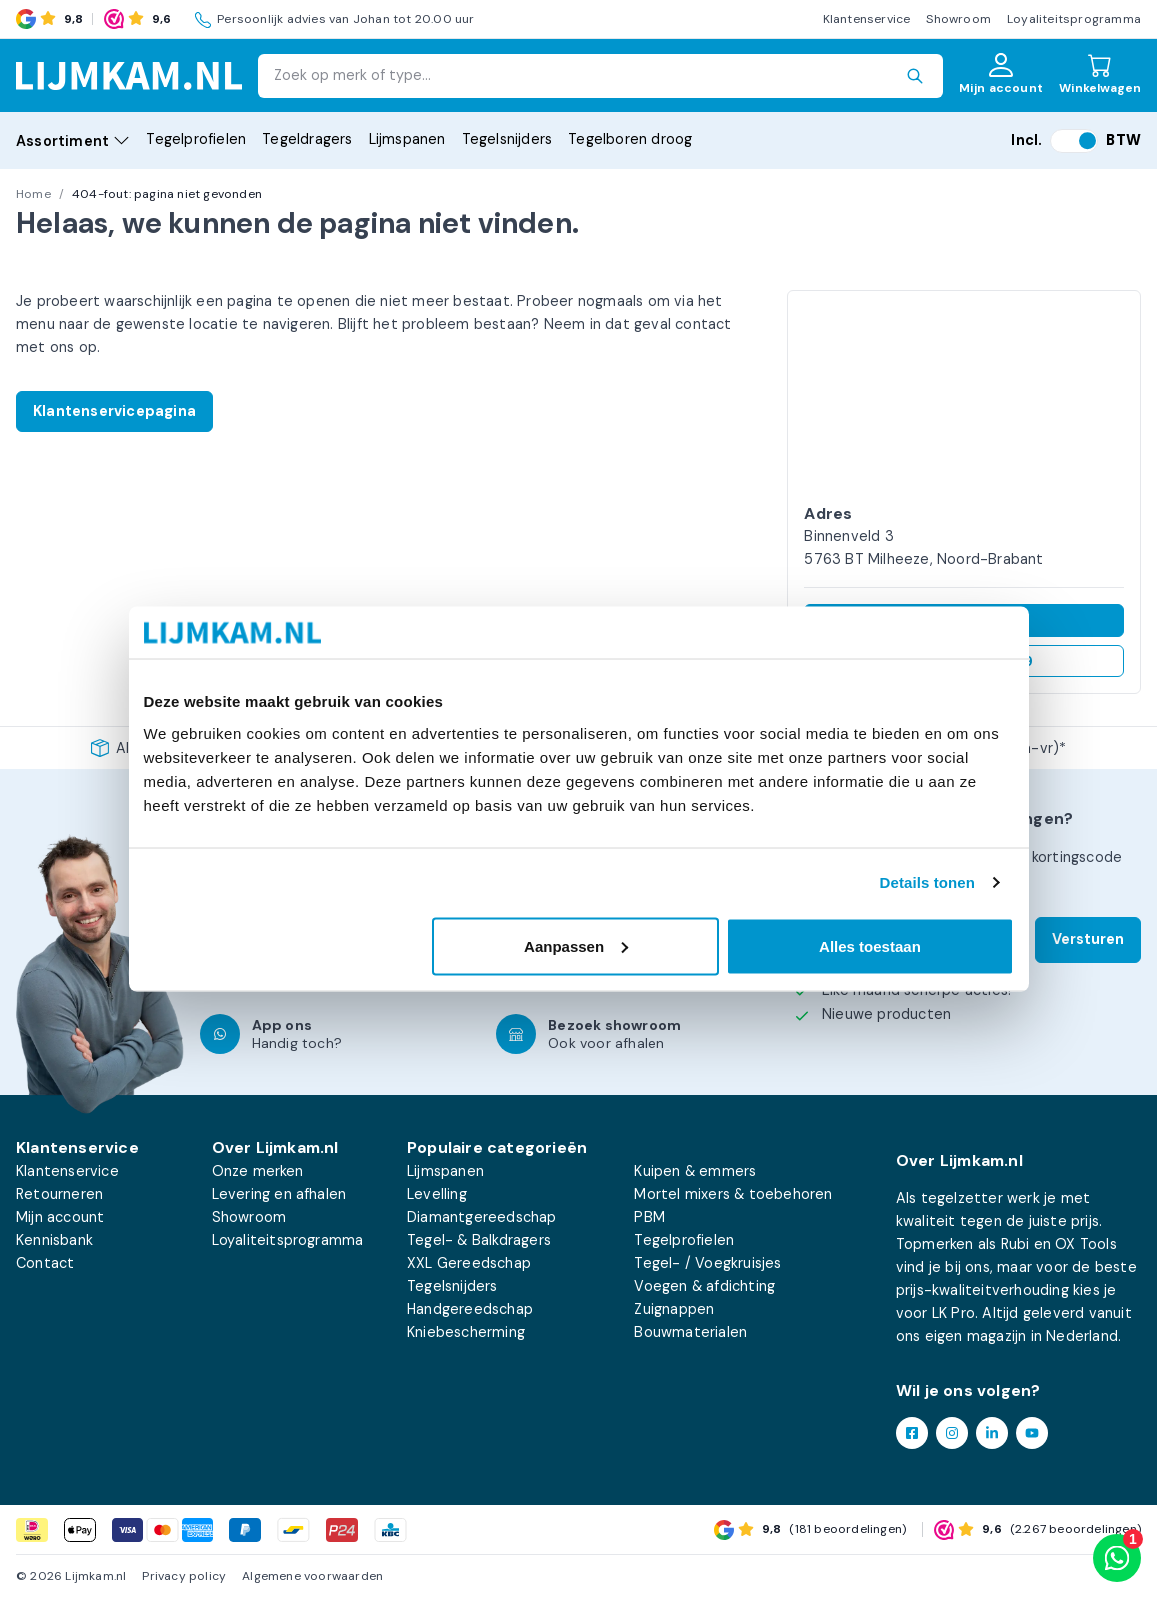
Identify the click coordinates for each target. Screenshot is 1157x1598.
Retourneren (59, 1194)
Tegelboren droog (630, 139)
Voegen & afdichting (704, 1286)
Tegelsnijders (507, 139)
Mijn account (60, 1217)
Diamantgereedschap (482, 1217)
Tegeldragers (307, 139)
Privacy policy (184, 1576)
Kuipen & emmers (695, 1171)
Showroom (958, 19)
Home (33, 194)
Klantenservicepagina (114, 411)
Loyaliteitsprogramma (1074, 19)
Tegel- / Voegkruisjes (707, 1263)
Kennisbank (54, 1240)
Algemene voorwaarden (312, 1576)
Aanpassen (576, 945)
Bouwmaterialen (690, 1332)
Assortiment (73, 141)
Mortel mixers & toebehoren (733, 1194)
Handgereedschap (470, 1309)
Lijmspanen (407, 139)
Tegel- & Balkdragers (479, 1240)
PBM (649, 1217)
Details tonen (927, 882)
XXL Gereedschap (469, 1263)
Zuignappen (674, 1309)
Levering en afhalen (279, 1194)
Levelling (437, 1194)
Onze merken (258, 1171)
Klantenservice (867, 19)
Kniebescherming (466, 1332)
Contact (45, 1263)
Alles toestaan (870, 945)
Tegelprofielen (196, 139)
